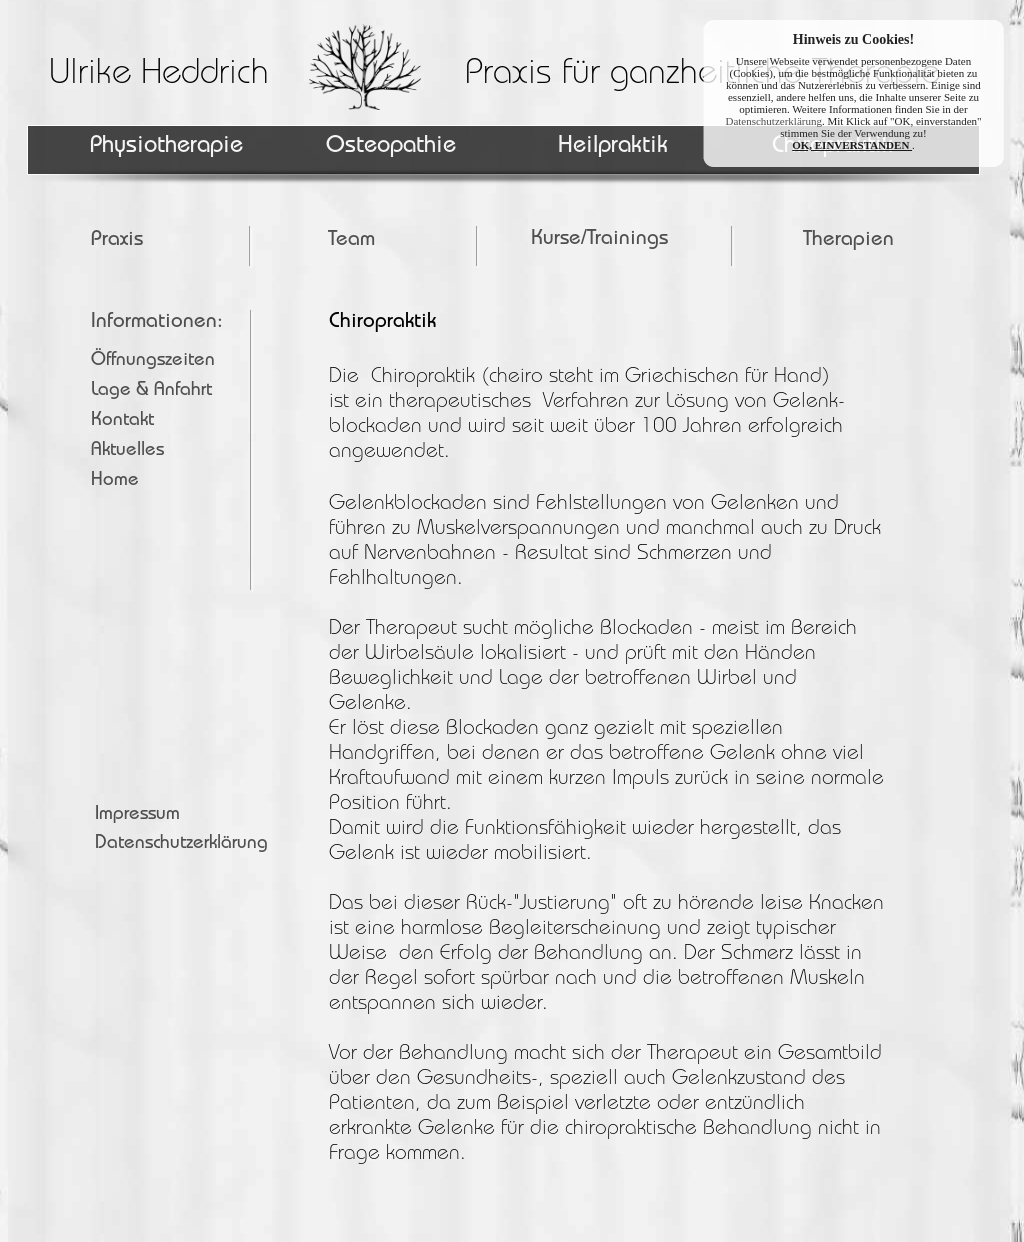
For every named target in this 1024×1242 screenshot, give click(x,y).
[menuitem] (616, 240)
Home (115, 481)
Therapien (848, 240)
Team (351, 240)
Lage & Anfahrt (151, 391)
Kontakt (122, 421)
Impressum (137, 815)
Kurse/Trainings (599, 239)
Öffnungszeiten (153, 361)
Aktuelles (127, 451)
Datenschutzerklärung (181, 844)
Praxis (117, 240)
